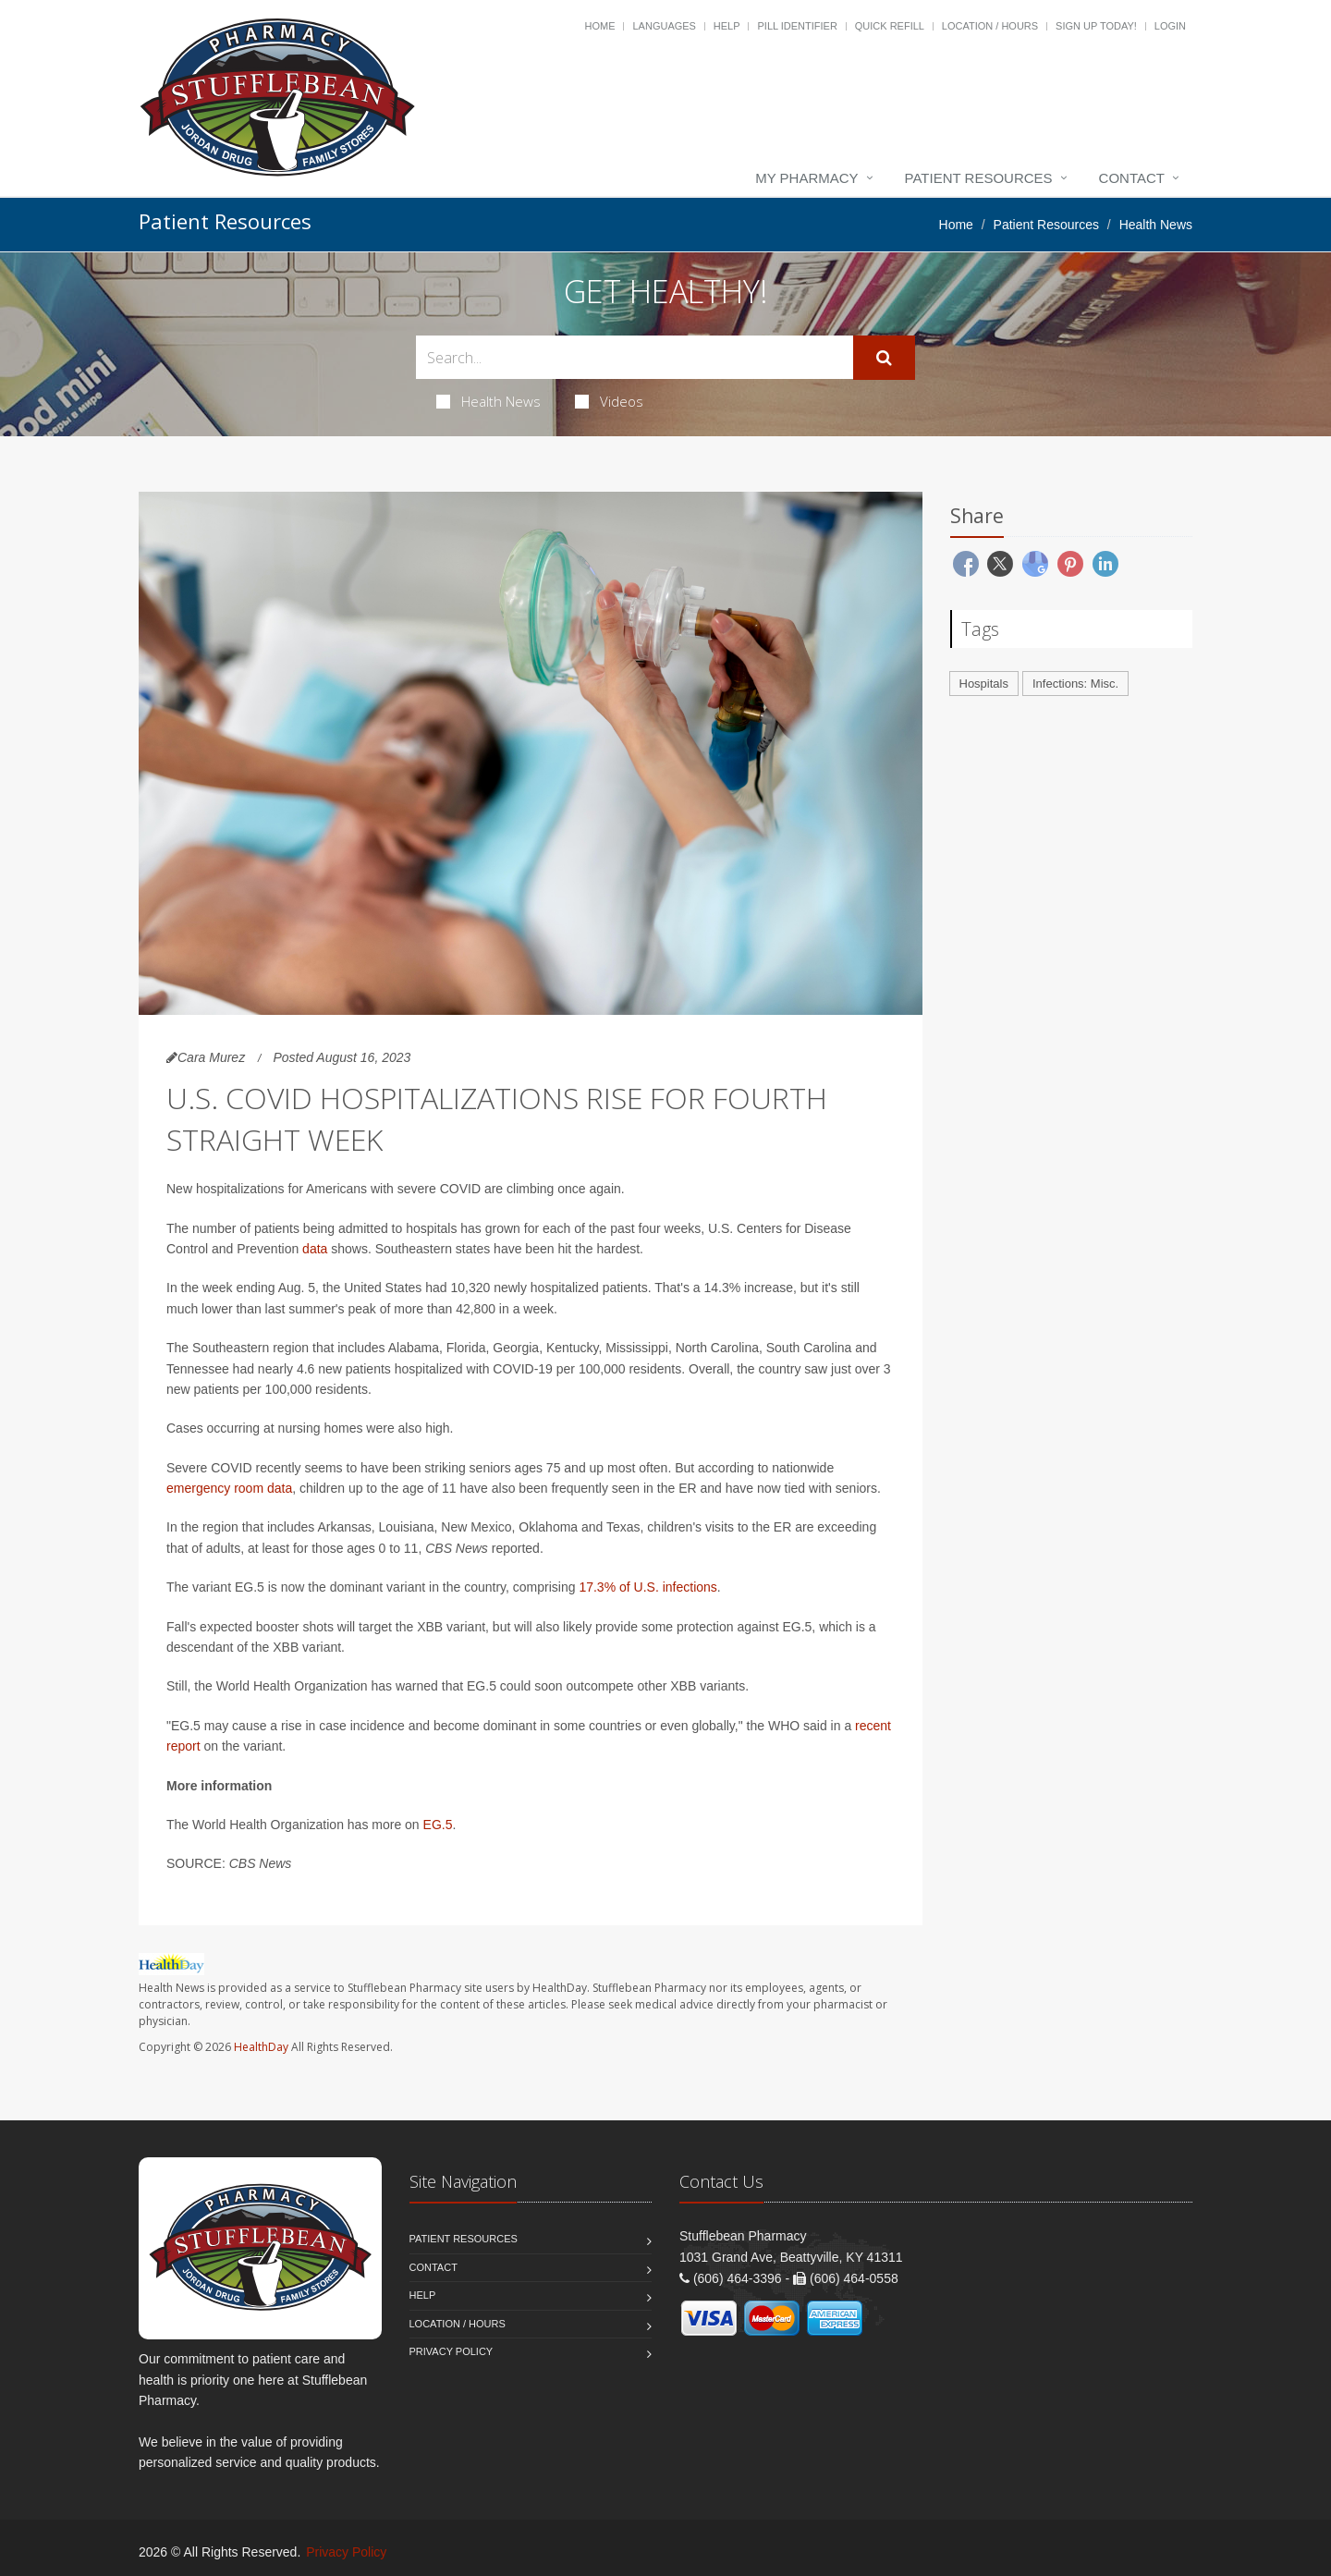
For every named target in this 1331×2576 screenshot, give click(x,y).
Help (727, 25)
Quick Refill (889, 25)
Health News (488, 401)
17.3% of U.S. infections (647, 1587)
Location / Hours (990, 25)
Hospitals (983, 683)
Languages (663, 25)
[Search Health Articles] (634, 357)
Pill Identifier (796, 25)
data (314, 1248)
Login (1170, 25)
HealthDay (261, 2047)
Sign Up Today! (1096, 25)
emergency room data (229, 1488)
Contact (1132, 178)
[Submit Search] (884, 358)
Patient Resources (979, 178)
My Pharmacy (806, 178)
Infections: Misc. (1075, 683)
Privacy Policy (451, 2351)
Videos (609, 401)
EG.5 (438, 1824)
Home (600, 25)
